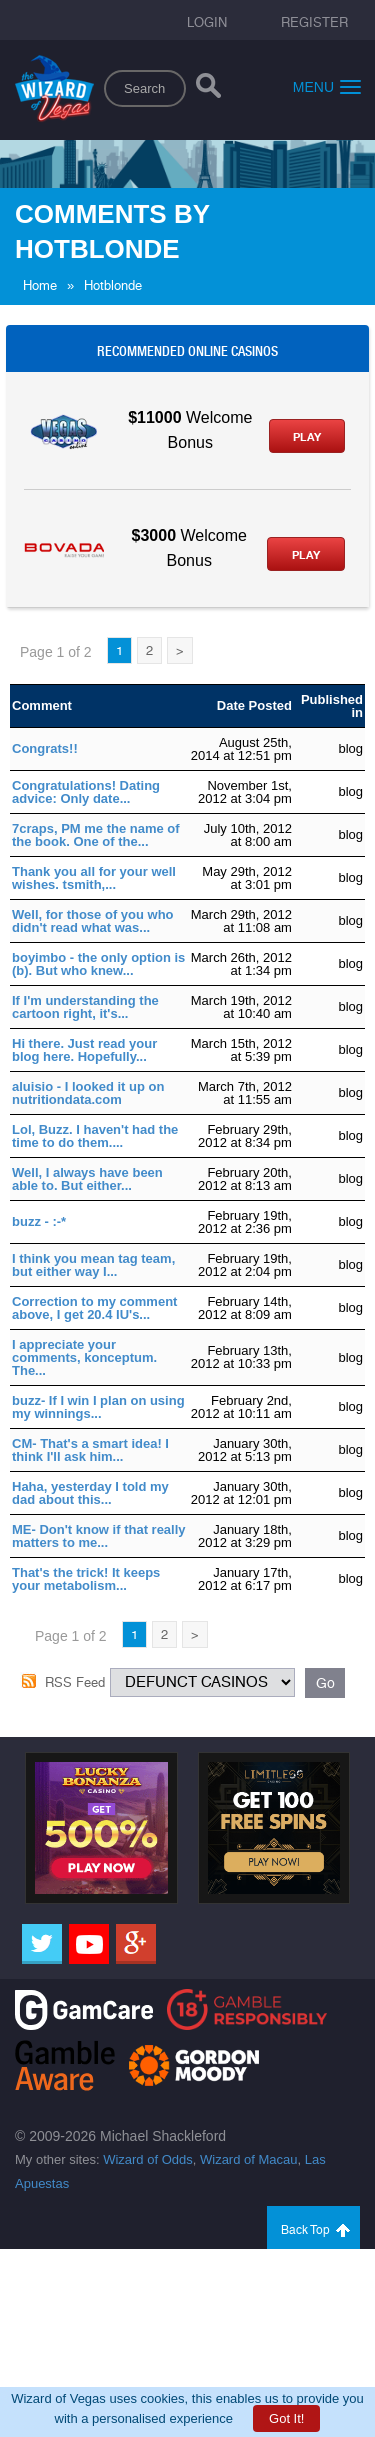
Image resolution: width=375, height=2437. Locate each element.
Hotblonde (113, 285)
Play (307, 437)
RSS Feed (75, 1682)
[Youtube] (89, 1944)
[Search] (208, 90)
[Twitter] (42, 1944)
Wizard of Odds (148, 2159)
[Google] (136, 1944)
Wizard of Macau (249, 2159)
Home (40, 285)
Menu (327, 86)
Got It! (286, 2418)
